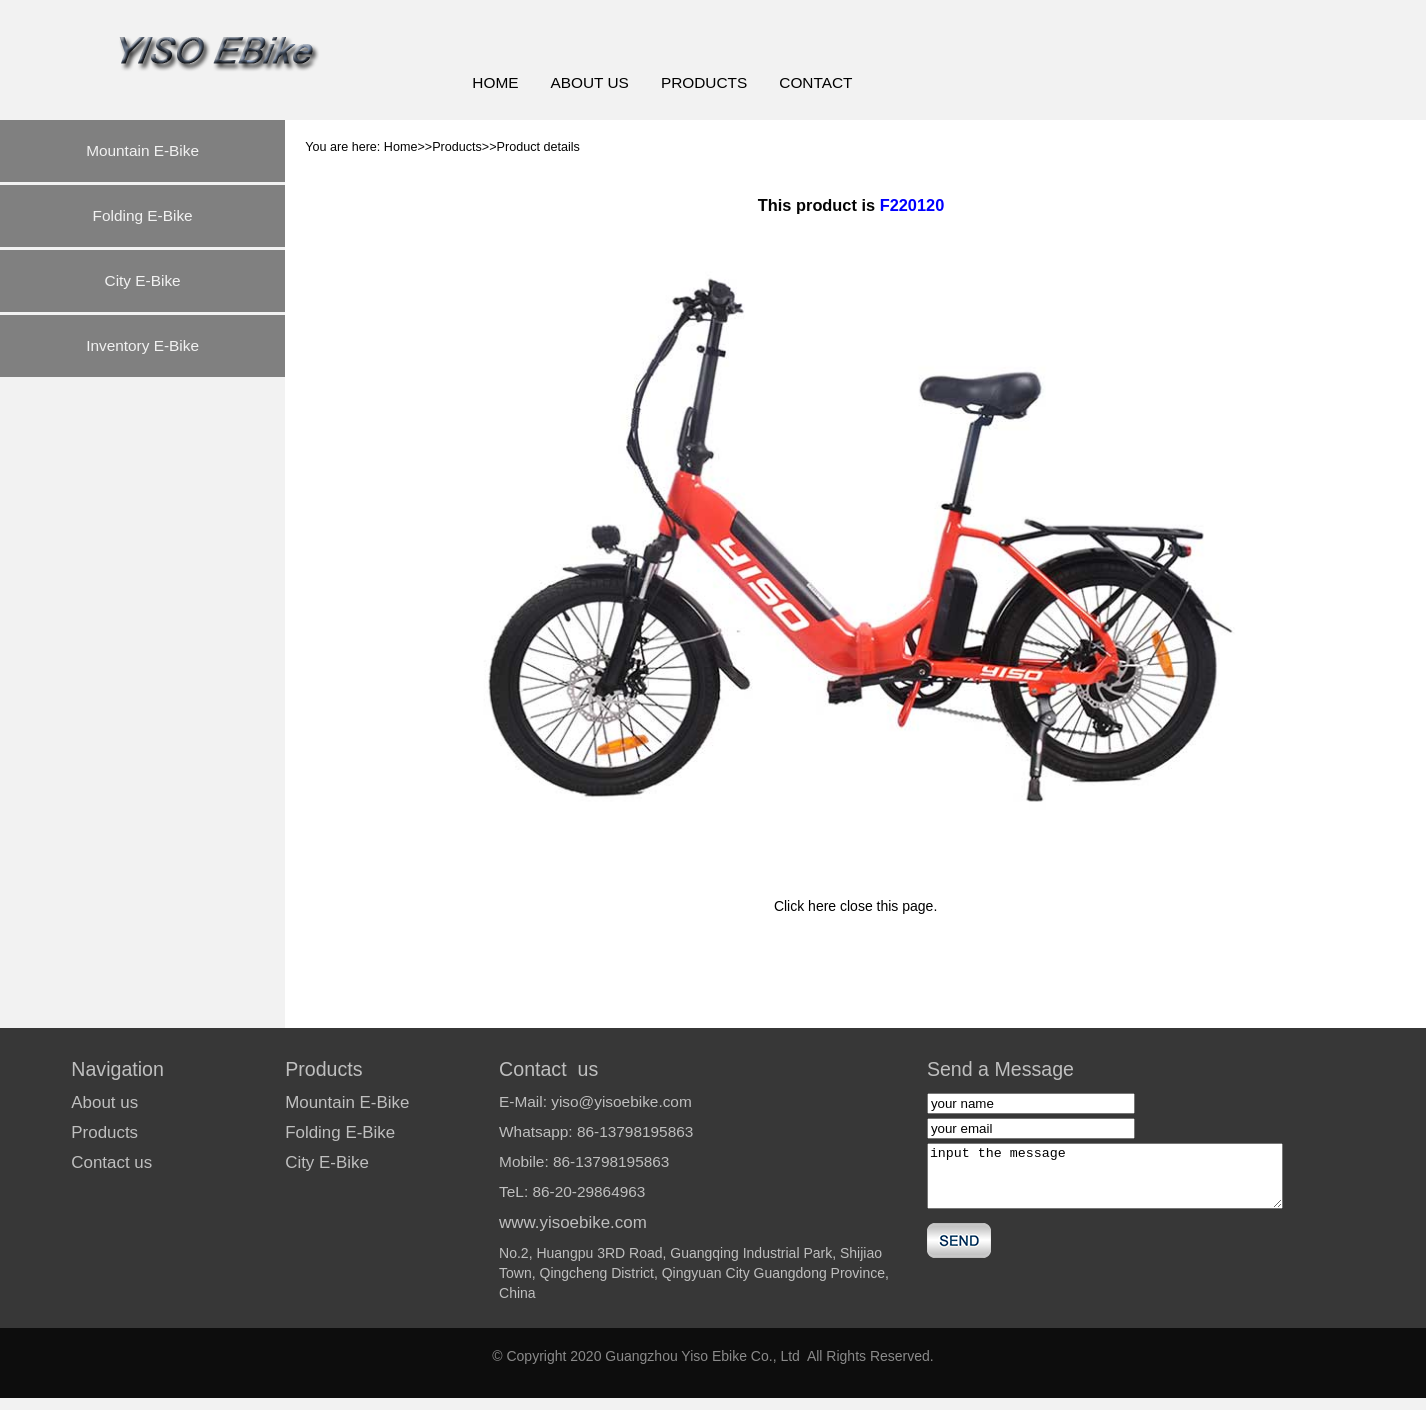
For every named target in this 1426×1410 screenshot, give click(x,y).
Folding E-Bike (143, 215)
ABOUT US (589, 82)
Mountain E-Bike (142, 150)
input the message (1105, 1176)
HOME (495, 82)
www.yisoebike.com (573, 1222)
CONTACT (815, 82)
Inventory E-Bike (142, 345)
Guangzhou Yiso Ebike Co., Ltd (702, 1356)
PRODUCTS (704, 82)
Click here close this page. (855, 906)
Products (104, 1132)
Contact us (111, 1162)
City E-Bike (143, 280)
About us (104, 1102)
